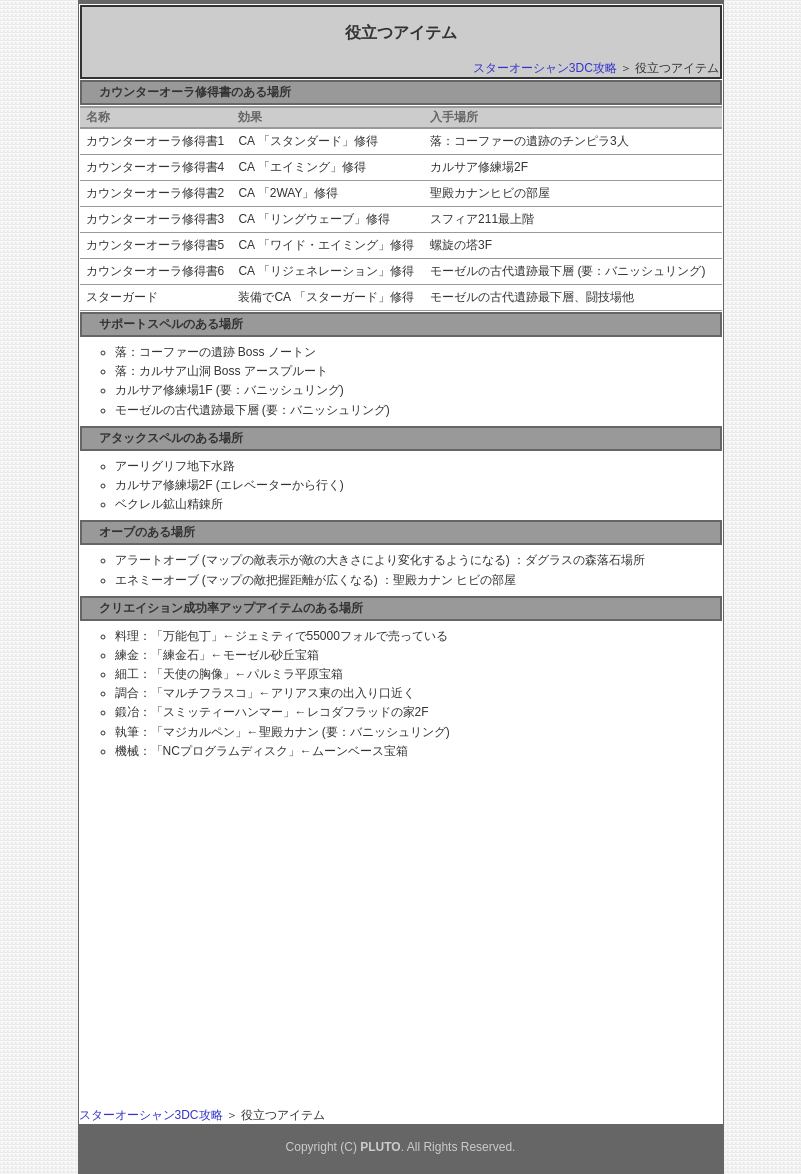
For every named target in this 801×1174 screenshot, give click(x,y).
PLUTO (380, 1147)
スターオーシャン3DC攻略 (545, 68)
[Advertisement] (267, 907)
